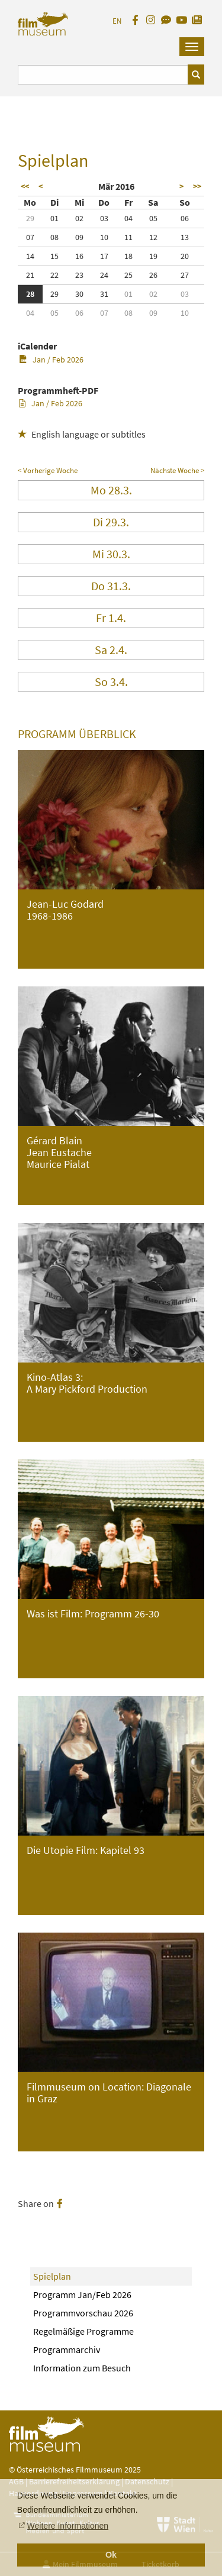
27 (185, 275)
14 (30, 256)
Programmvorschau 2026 (83, 2313)
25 (128, 275)
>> (197, 186)
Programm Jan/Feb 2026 (82, 2294)
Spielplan (52, 2276)
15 (54, 256)
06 (185, 218)
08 (54, 237)
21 (30, 275)
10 (104, 237)
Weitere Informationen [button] (67, 2525)
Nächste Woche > (177, 470)
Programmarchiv (66, 2349)
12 (153, 237)
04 (128, 218)
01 (54, 218)
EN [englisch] (116, 21)
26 (153, 275)
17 (104, 256)
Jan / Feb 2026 (51, 359)
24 (104, 275)
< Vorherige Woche (48, 470)
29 (30, 218)
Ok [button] (111, 2554)
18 (128, 256)
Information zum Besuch (82, 2368)
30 (79, 294)
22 (54, 275)
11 (128, 237)
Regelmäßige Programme (83, 2331)
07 (30, 237)
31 (104, 294)
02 (79, 218)
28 (30, 294)
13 (185, 237)
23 (79, 275)
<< (25, 186)
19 (153, 256)
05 (153, 218)
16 (79, 256)
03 (104, 218)
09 (79, 237)
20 (185, 256)
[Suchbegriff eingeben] (103, 75)
